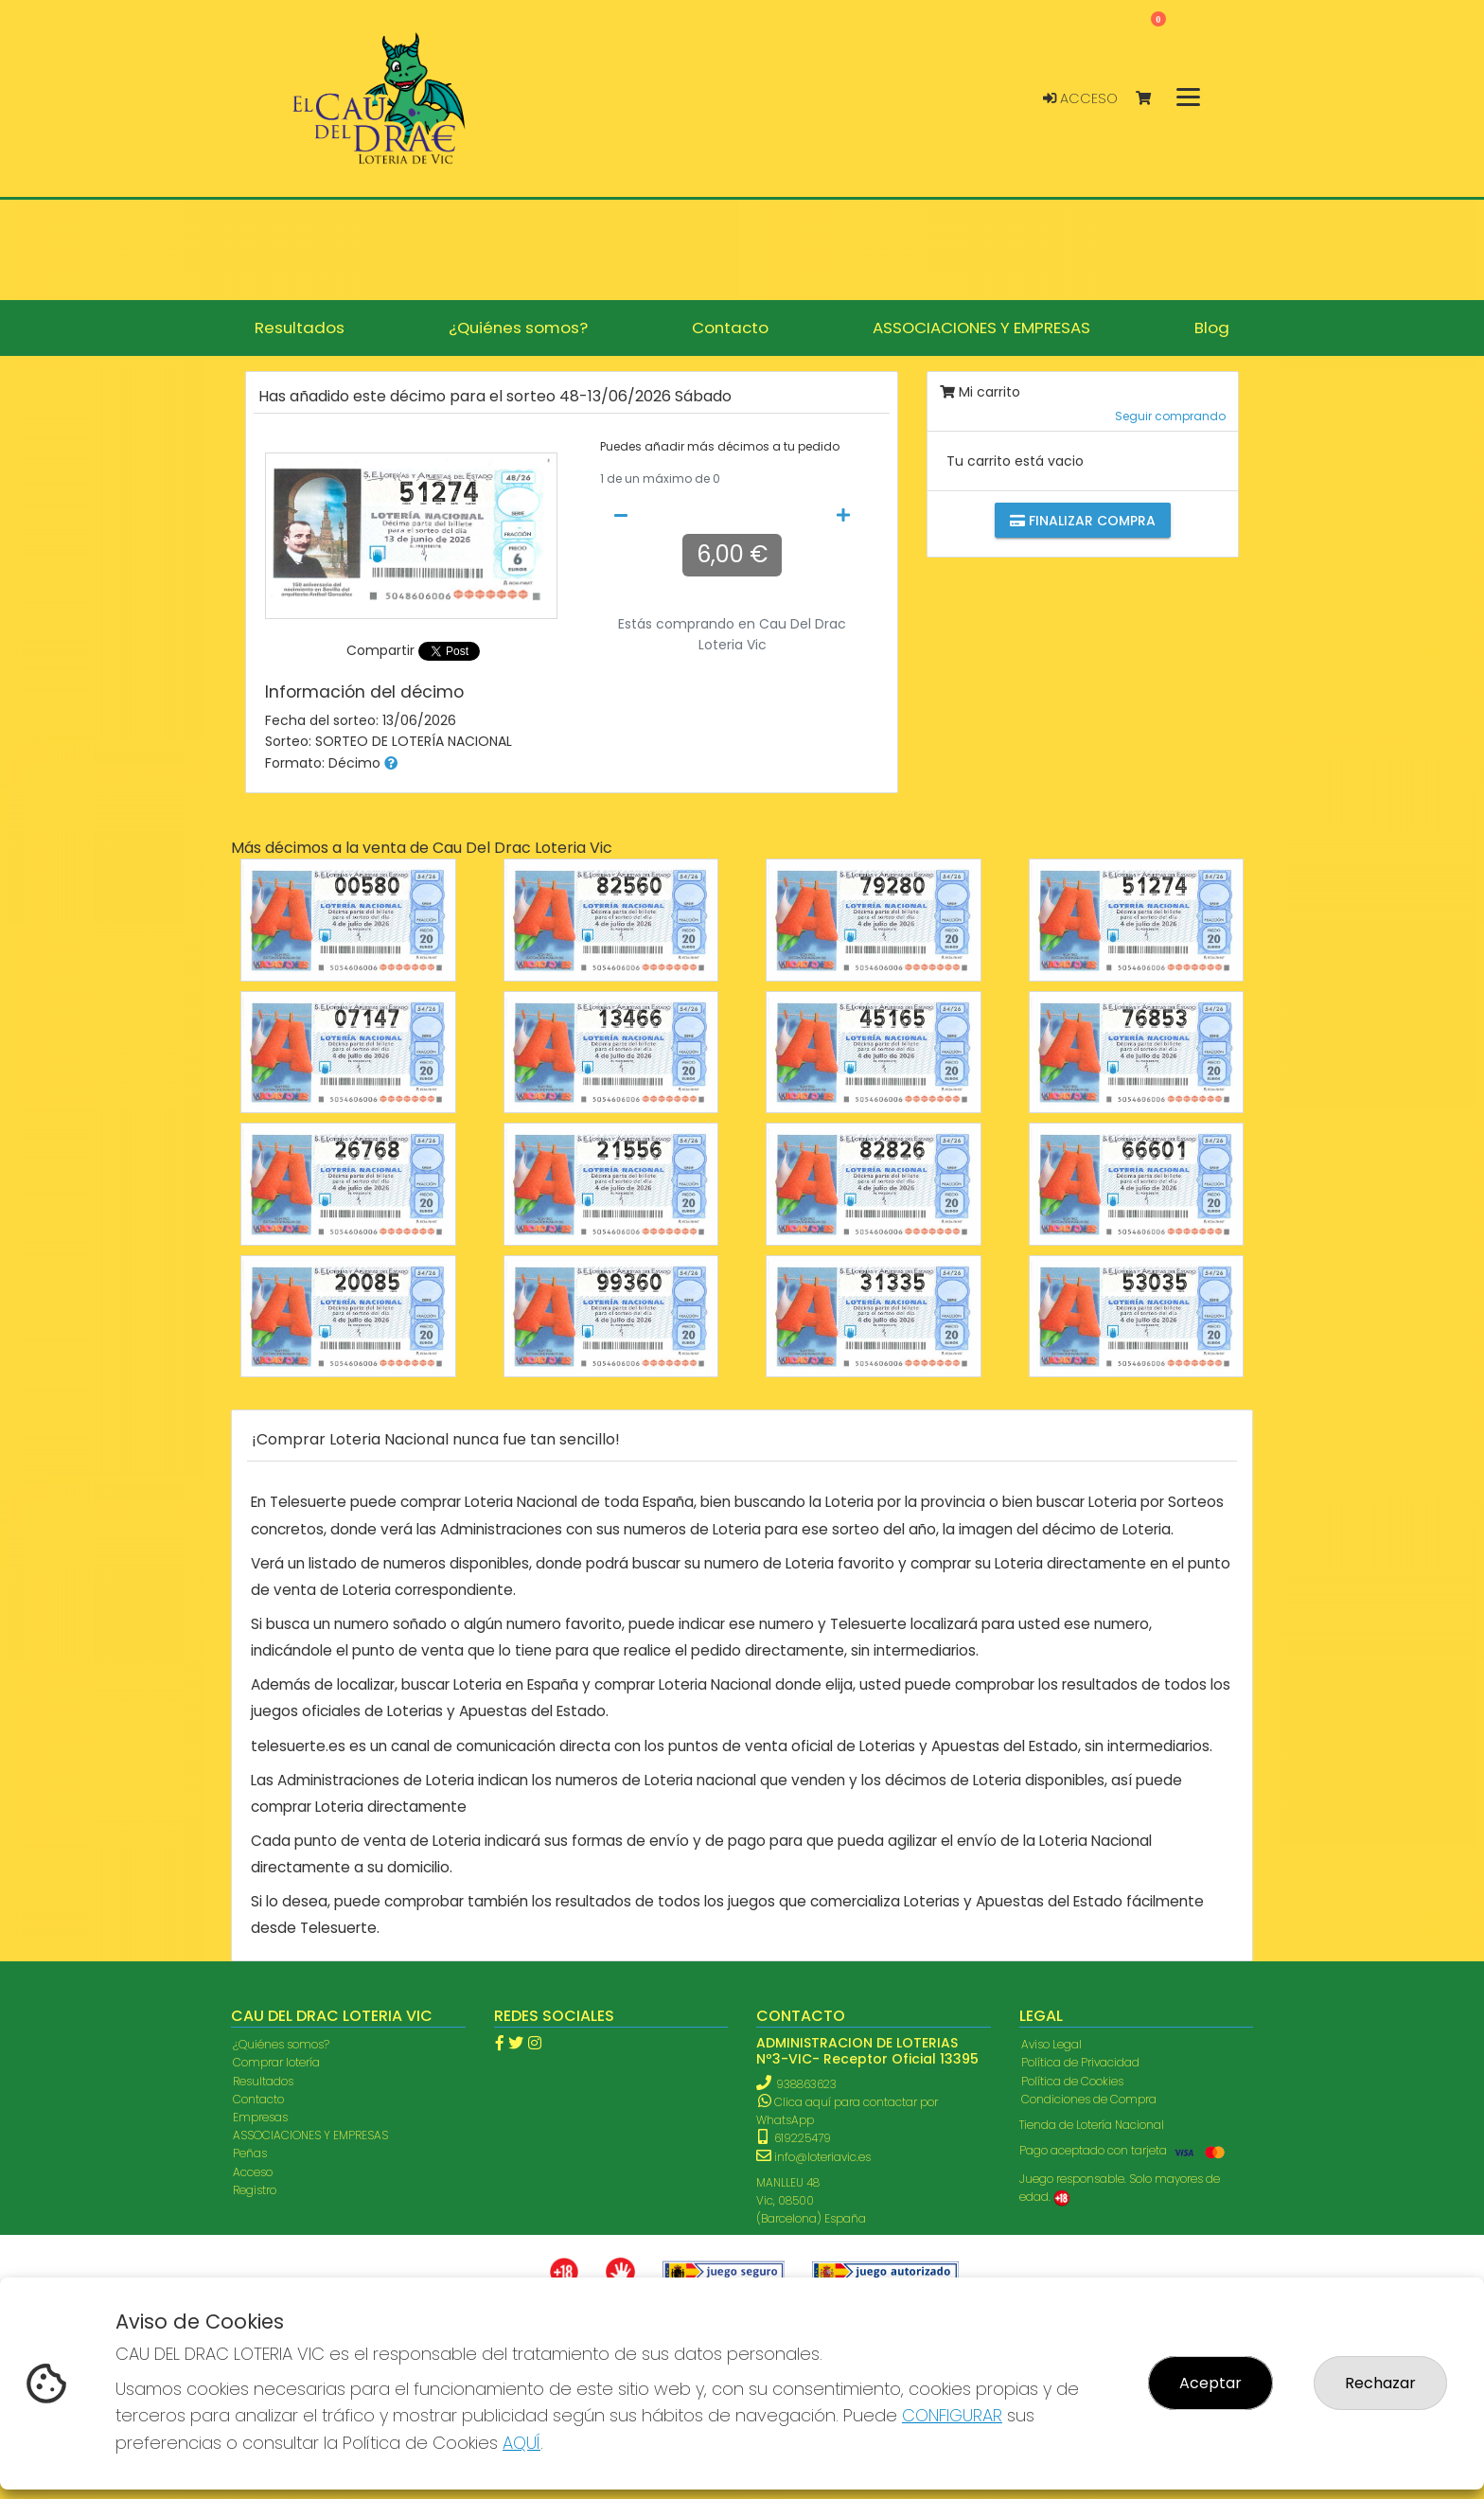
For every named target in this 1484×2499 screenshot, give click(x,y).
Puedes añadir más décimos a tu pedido (719, 446)
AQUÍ (521, 2443)
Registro (254, 2190)
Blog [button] (1211, 327)
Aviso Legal (1051, 2044)
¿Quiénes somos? (281, 2044)
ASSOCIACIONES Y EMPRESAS (310, 2135)
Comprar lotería (276, 2062)
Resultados (263, 2081)
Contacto (258, 2099)
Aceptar (1210, 2383)
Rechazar (1380, 2383)
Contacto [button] (730, 327)
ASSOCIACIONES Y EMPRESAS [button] (981, 327)
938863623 (806, 2084)
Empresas (260, 2117)
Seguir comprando (1170, 416)
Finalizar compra (1083, 520)
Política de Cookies (1072, 2081)
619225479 (794, 2138)
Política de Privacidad (1080, 2062)
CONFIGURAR (952, 2415)
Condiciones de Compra (1089, 2099)
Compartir (380, 650)
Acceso (1080, 98)
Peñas (250, 2153)
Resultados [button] (299, 327)
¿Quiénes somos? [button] (518, 327)
